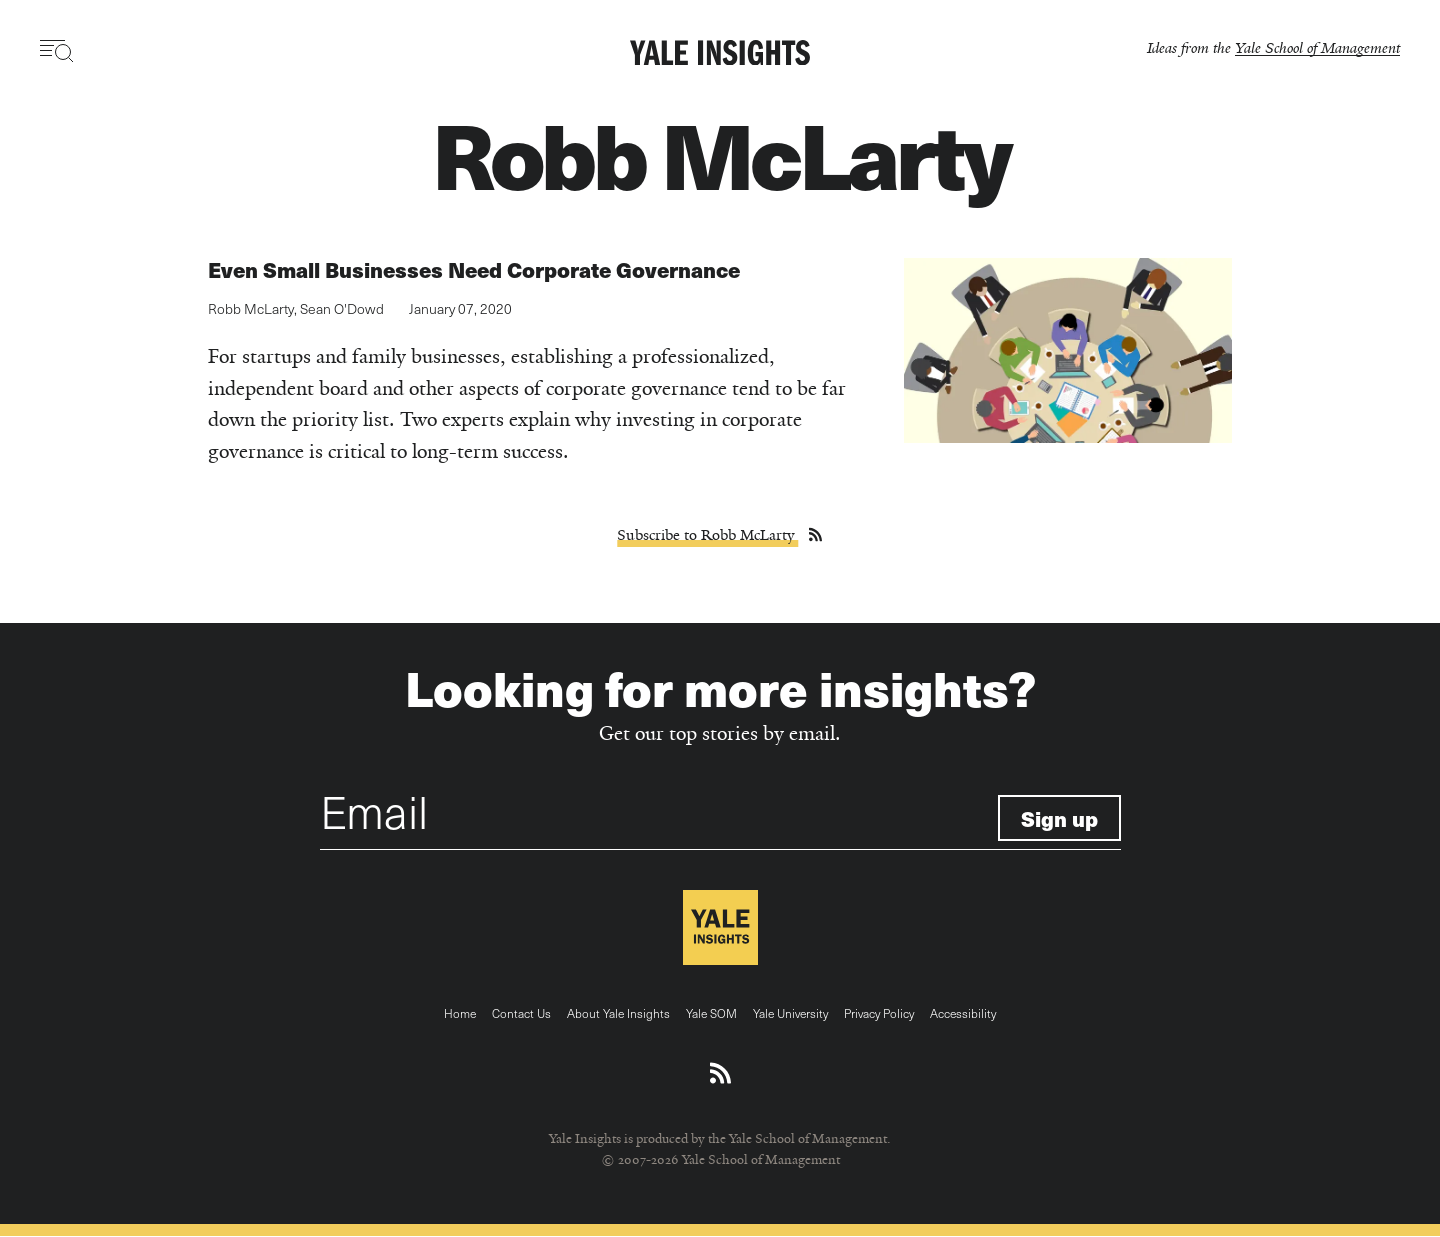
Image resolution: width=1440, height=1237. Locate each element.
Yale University (790, 1013)
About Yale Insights (618, 1013)
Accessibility (963, 1013)
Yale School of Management (1317, 47)
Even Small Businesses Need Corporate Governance (474, 269)
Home (460, 1013)
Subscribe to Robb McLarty (707, 535)
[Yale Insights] (720, 54)
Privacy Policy (879, 1013)
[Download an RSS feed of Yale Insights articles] (720, 1074)
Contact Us (521, 1013)
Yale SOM (711, 1013)
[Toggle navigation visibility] (57, 51)
